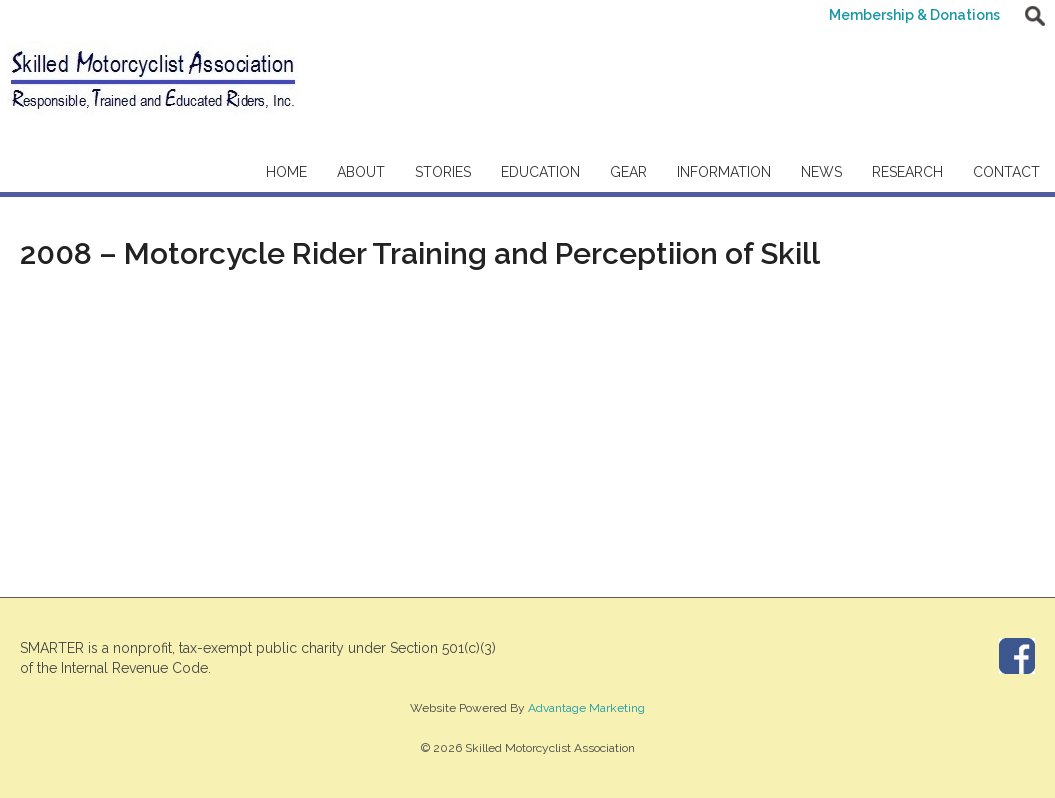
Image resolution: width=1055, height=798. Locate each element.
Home (286, 172)
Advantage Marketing (586, 708)
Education (540, 172)
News (821, 172)
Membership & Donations (914, 15)
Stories (443, 172)
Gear (628, 172)
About (361, 172)
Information (724, 172)
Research (907, 172)
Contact (1006, 172)
